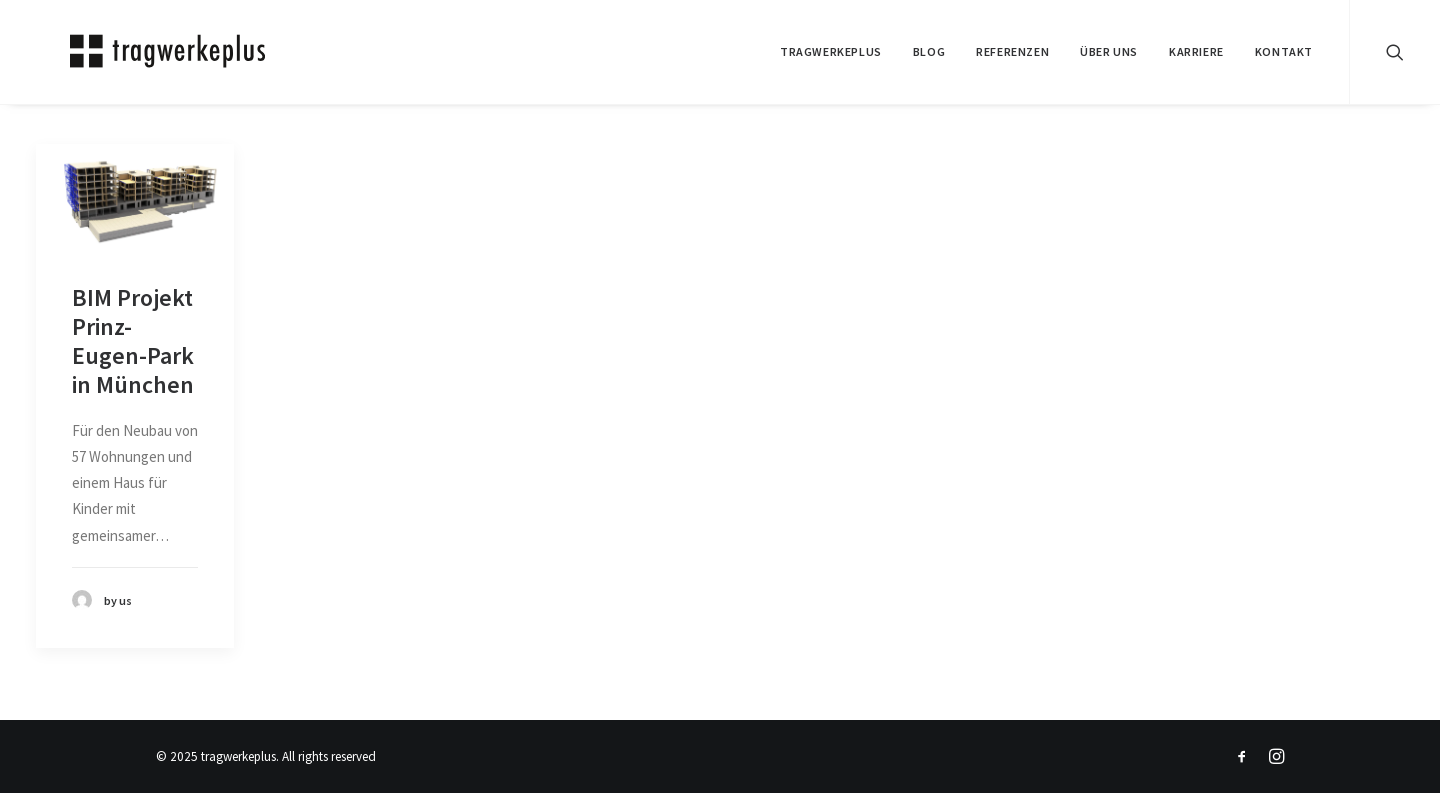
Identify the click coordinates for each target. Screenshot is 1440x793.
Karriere (1196, 51)
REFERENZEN (1012, 51)
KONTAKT (1284, 51)
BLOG (929, 51)
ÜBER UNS (1109, 51)
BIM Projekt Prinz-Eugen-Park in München (133, 340)
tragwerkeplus (831, 51)
